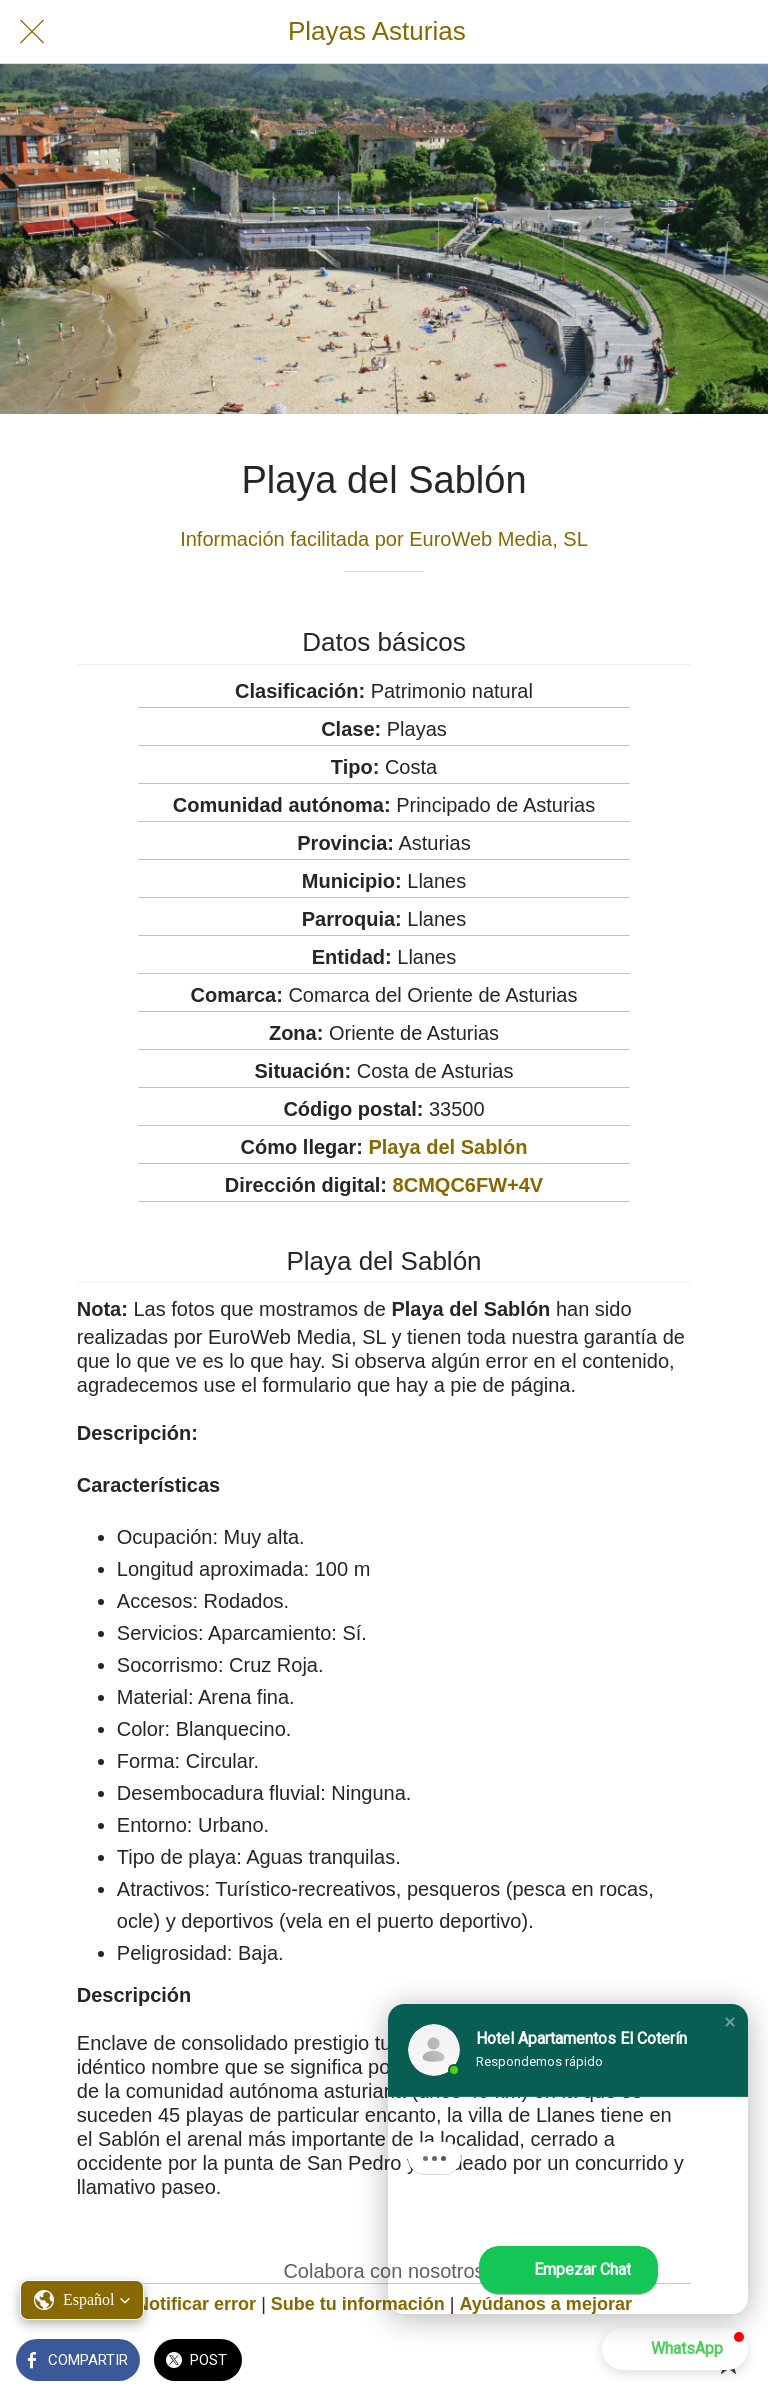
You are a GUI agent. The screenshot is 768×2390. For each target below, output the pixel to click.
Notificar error (196, 2304)
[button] (730, 2022)
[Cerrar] (32, 32)
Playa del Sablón (447, 1147)
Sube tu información (358, 2304)
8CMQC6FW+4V (468, 1185)
